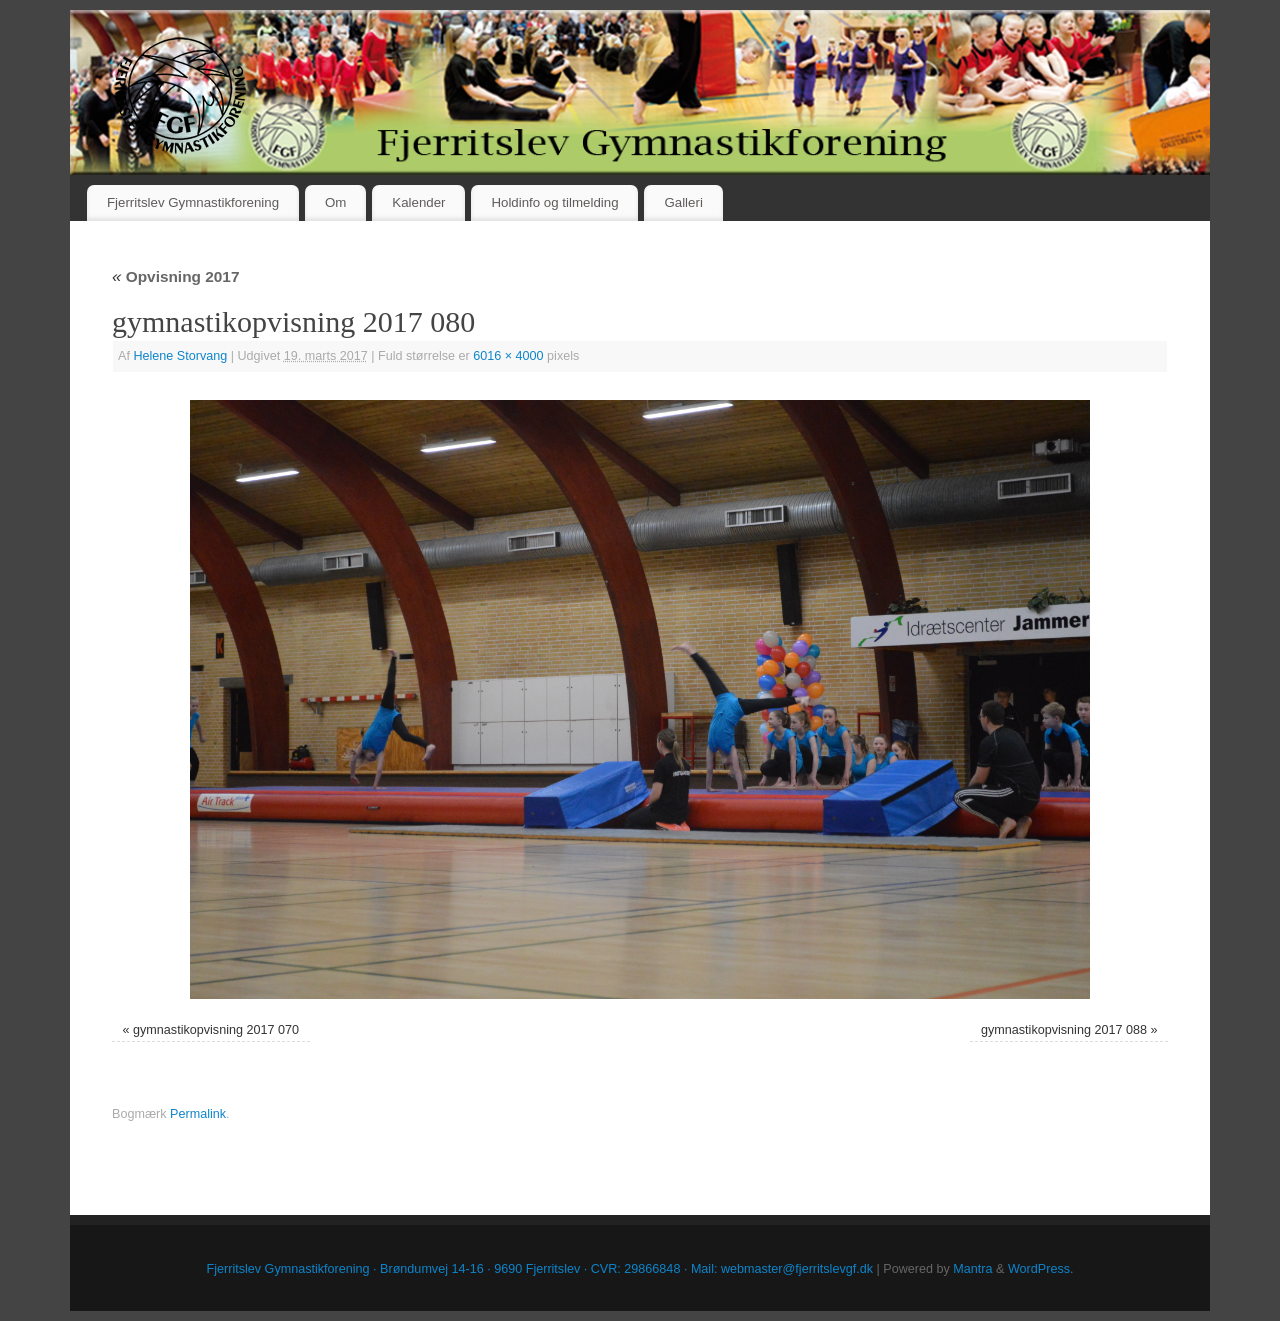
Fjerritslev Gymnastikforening (193, 202)
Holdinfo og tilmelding (554, 202)
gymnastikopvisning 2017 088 (1064, 1030)
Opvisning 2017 (175, 276)
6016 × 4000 (508, 356)
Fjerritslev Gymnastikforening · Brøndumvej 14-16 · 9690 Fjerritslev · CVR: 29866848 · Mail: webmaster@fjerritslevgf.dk (540, 1269)
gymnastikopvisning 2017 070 (216, 1030)
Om (335, 202)
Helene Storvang (180, 356)
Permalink (198, 1114)
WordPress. (1041, 1269)
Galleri (683, 202)
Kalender (418, 202)
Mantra (972, 1269)
